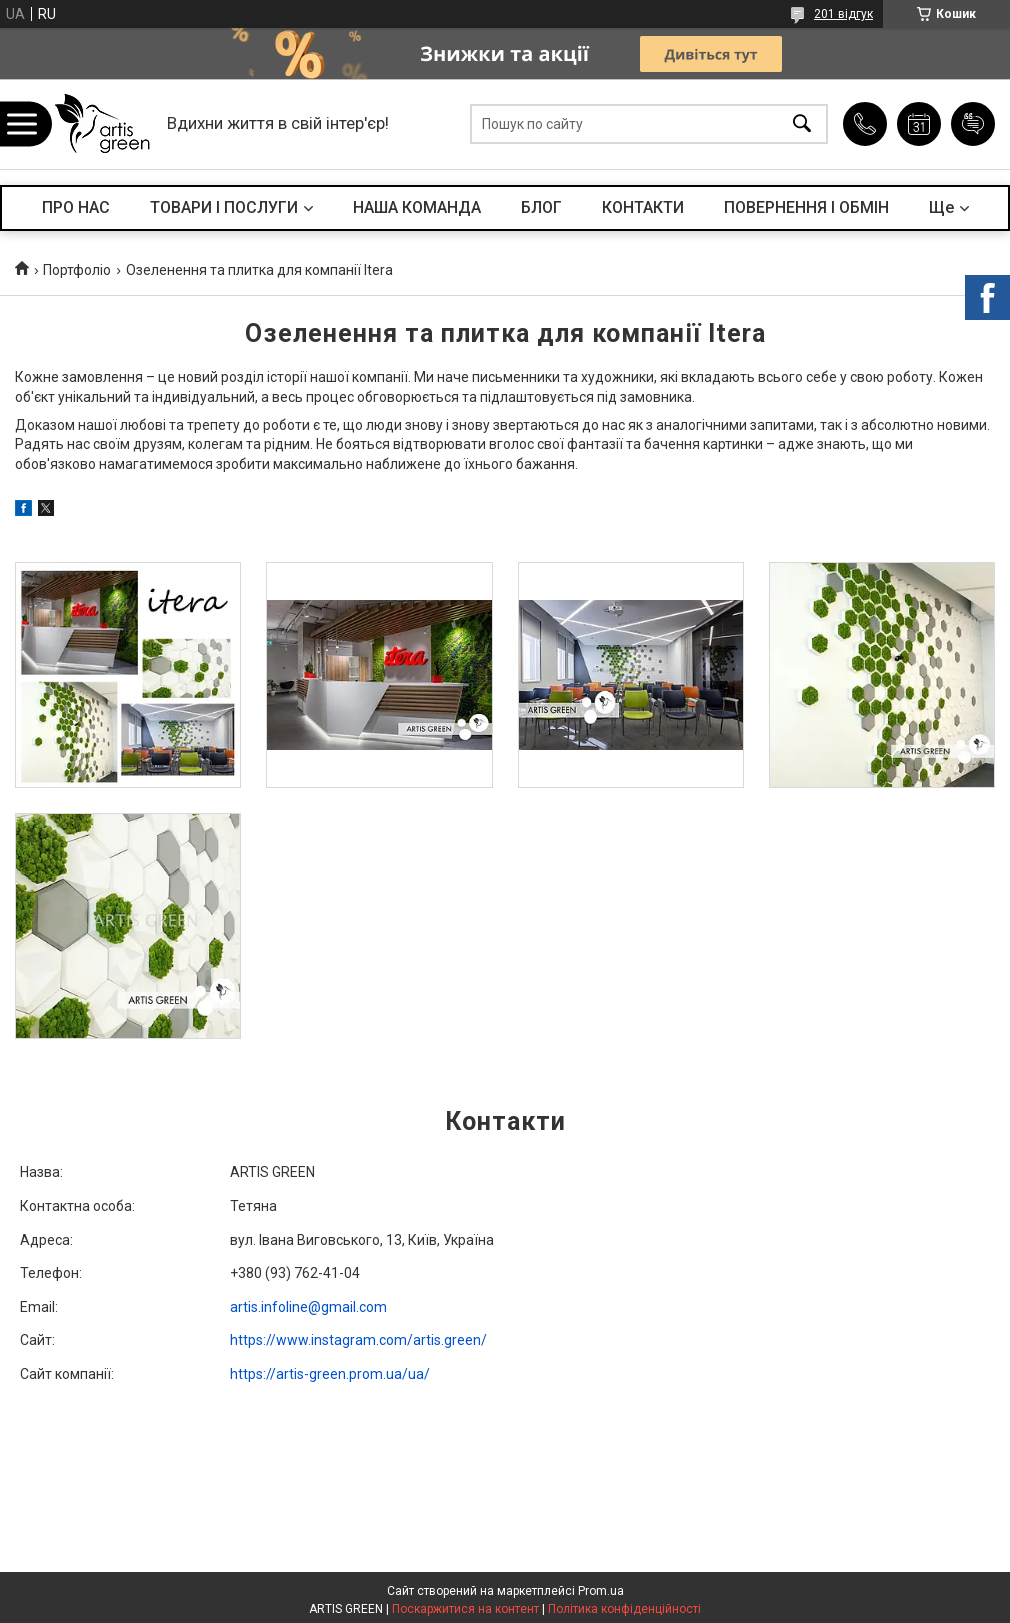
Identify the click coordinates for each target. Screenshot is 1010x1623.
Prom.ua (601, 1591)
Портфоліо (77, 270)
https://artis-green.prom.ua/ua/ (330, 1374)
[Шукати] (802, 124)
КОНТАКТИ (643, 207)
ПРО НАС (76, 207)
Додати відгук (973, 124)
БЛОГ (541, 207)
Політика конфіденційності (624, 1609)
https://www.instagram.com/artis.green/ (358, 1340)
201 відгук (843, 14)
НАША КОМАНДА (417, 207)
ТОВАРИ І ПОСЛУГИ (224, 207)
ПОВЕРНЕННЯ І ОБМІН (806, 207)
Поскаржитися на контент (465, 1609)
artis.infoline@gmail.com (308, 1307)
